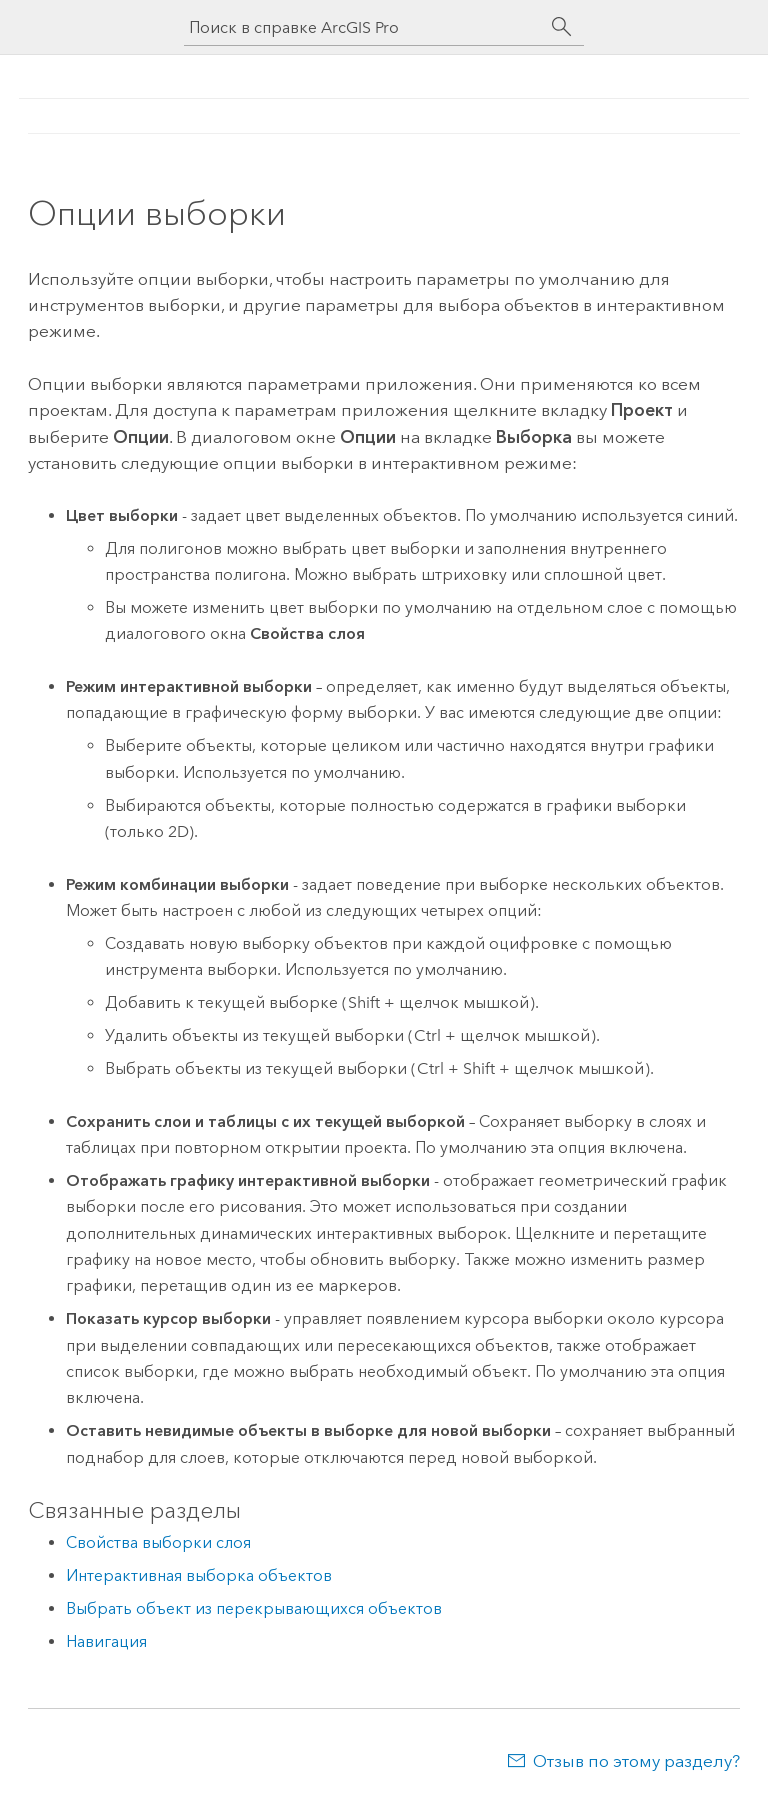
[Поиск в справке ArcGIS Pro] (364, 27)
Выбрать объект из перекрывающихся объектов (254, 1608)
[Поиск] (562, 27)
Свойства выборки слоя (158, 1542)
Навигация (106, 1641)
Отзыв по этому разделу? (636, 1761)
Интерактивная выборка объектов (199, 1575)
